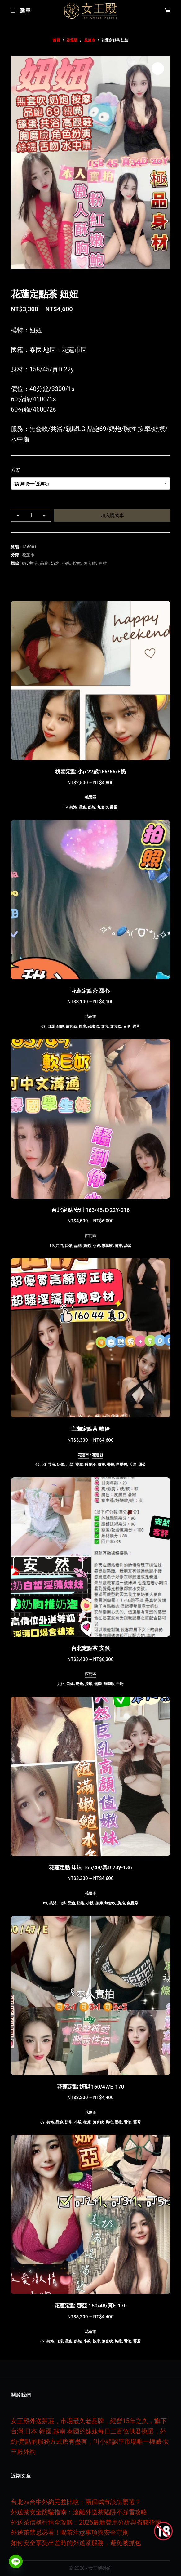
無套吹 (90, 563)
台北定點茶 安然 (90, 1648)
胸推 (103, 563)
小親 (66, 563)
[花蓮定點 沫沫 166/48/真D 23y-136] (90, 1776)
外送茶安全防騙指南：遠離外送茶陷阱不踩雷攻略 (79, 2512)
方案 (15, 470)
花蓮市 (28, 555)
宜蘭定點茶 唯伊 (90, 1429)
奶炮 (55, 563)
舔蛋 (113, 807)
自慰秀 (121, 1464)
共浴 (33, 563)
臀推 (110, 1464)
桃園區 (90, 797)
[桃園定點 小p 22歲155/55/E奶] (90, 680)
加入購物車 (112, 515)
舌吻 (126, 1026)
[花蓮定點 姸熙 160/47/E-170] (90, 1995)
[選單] (21, 11)
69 (24, 563)
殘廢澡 (93, 1026)
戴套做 (71, 1026)
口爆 (51, 1026)
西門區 (90, 1236)
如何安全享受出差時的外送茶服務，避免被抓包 (76, 2543)
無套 (104, 1026)
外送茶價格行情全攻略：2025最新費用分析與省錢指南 (86, 2522)
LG (44, 1464)
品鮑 (44, 563)
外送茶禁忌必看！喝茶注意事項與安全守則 (70, 2532)
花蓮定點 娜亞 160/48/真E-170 (90, 2305)
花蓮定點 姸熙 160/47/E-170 (90, 2087)
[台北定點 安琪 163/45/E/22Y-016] (90, 1119)
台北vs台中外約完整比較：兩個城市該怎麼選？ (76, 2502)
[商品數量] (31, 515)
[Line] (16, 2561)
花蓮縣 (97, 1455)
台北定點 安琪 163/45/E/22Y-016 (90, 1210)
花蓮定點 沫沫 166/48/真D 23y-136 (90, 1867)
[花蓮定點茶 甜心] (90, 899)
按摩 (77, 563)
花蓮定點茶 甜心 (90, 991)
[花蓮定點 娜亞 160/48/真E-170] (90, 2214)
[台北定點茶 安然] (90, 1557)
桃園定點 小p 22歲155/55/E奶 (90, 771)
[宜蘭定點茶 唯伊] (90, 1337)
